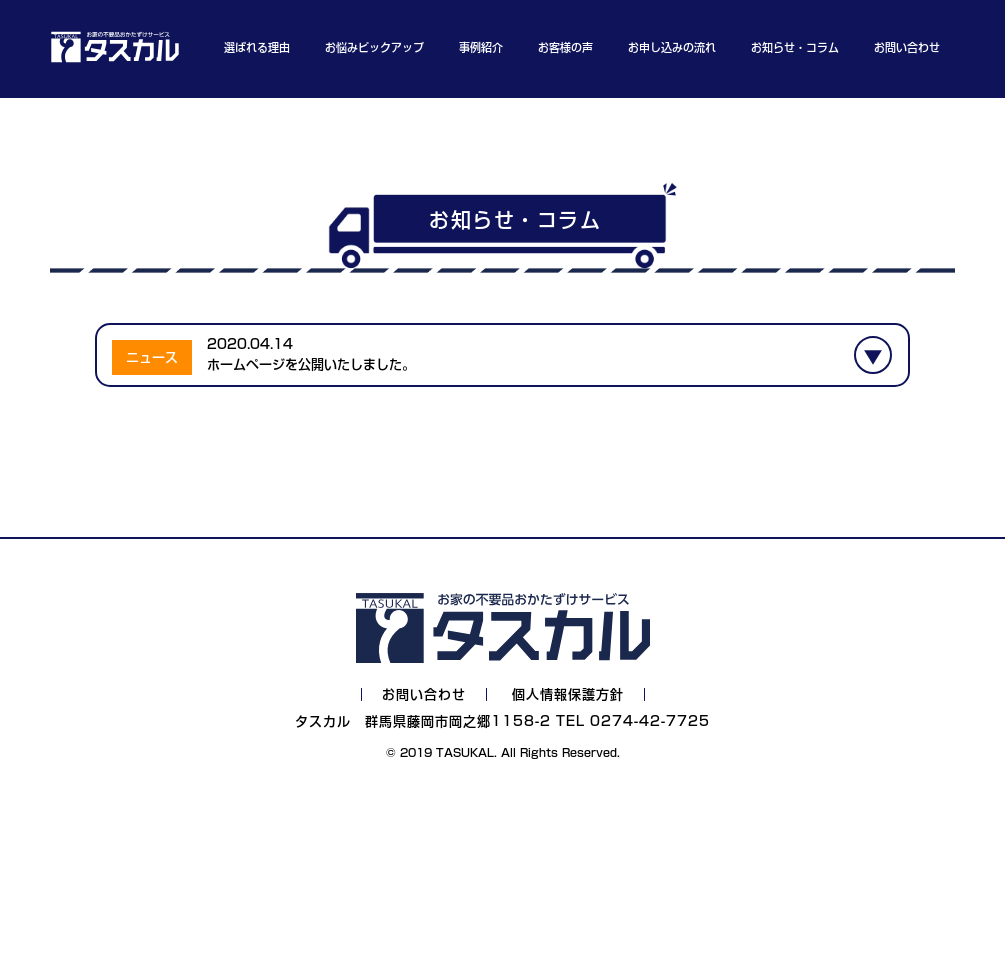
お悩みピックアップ (374, 47)
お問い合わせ (907, 47)
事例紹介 (481, 47)
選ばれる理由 (257, 47)
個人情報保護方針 (568, 694)
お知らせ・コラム (795, 47)
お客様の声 (565, 47)
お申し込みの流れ (672, 47)
